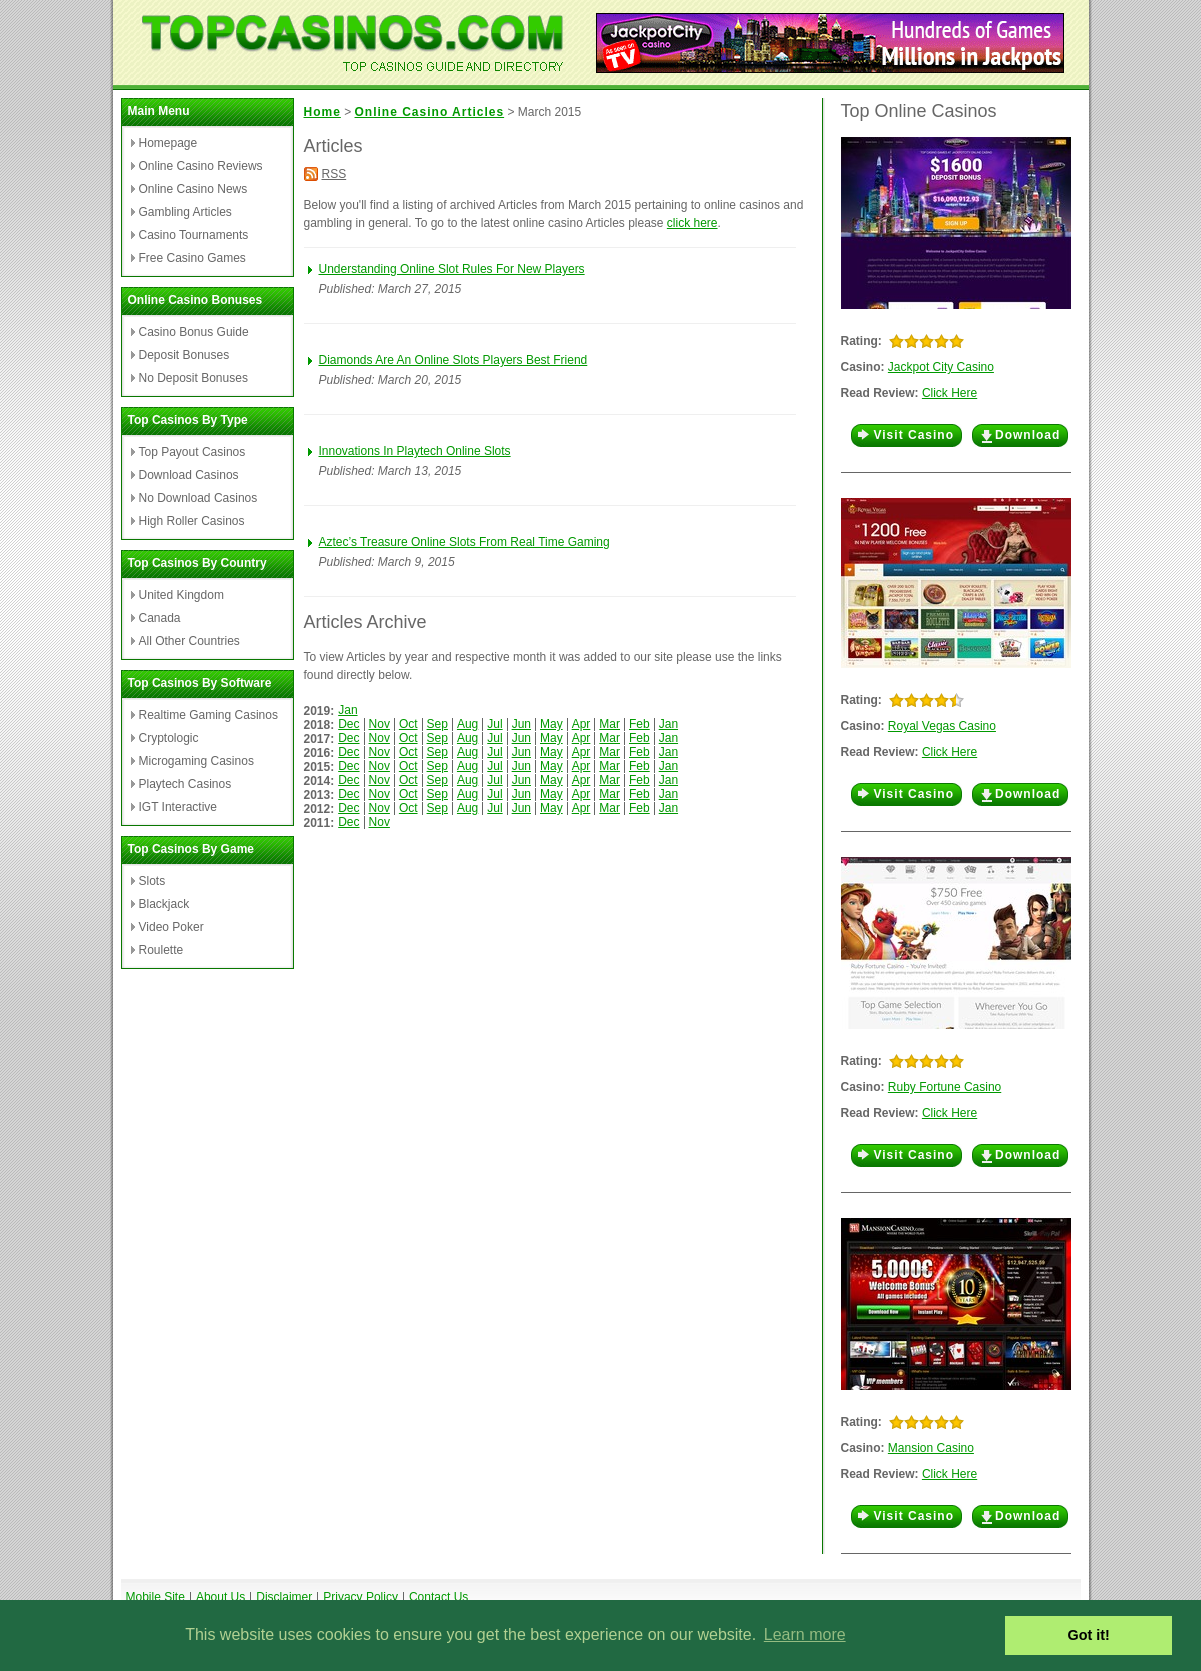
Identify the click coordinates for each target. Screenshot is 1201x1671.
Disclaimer (284, 1597)
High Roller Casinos (192, 521)
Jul (494, 724)
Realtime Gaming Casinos (208, 715)
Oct (408, 724)
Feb (639, 724)
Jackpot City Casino (941, 367)
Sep (437, 724)
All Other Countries (189, 641)
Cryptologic (169, 738)
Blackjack (164, 904)
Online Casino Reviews (201, 166)
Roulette (161, 950)
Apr (581, 724)
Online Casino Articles (430, 112)
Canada (160, 618)
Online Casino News (193, 189)
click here (692, 223)
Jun (521, 724)
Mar (609, 724)
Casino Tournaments (194, 235)
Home (322, 112)
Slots (152, 881)
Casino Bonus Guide (194, 332)
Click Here (949, 393)
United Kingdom (181, 595)
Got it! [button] (1089, 1635)
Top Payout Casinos (192, 452)
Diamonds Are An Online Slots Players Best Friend (453, 360)
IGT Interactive (178, 807)
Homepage (168, 143)
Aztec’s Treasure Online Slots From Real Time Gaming (464, 542)
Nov (379, 724)
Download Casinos (189, 475)
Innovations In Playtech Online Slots (415, 451)
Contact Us (438, 1597)
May (551, 724)
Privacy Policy (360, 1597)
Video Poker (171, 927)
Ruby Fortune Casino (944, 1087)
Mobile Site (155, 1597)
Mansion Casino (931, 1448)
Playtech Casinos (185, 784)
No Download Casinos (198, 498)
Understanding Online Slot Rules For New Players (452, 269)
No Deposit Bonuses (193, 378)
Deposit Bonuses (184, 355)
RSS (334, 174)
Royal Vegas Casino (942, 726)
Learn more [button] (805, 1634)
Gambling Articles (185, 212)
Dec (348, 724)
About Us (220, 1597)
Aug (467, 724)
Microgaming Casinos (196, 761)
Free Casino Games (192, 258)
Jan (347, 710)
